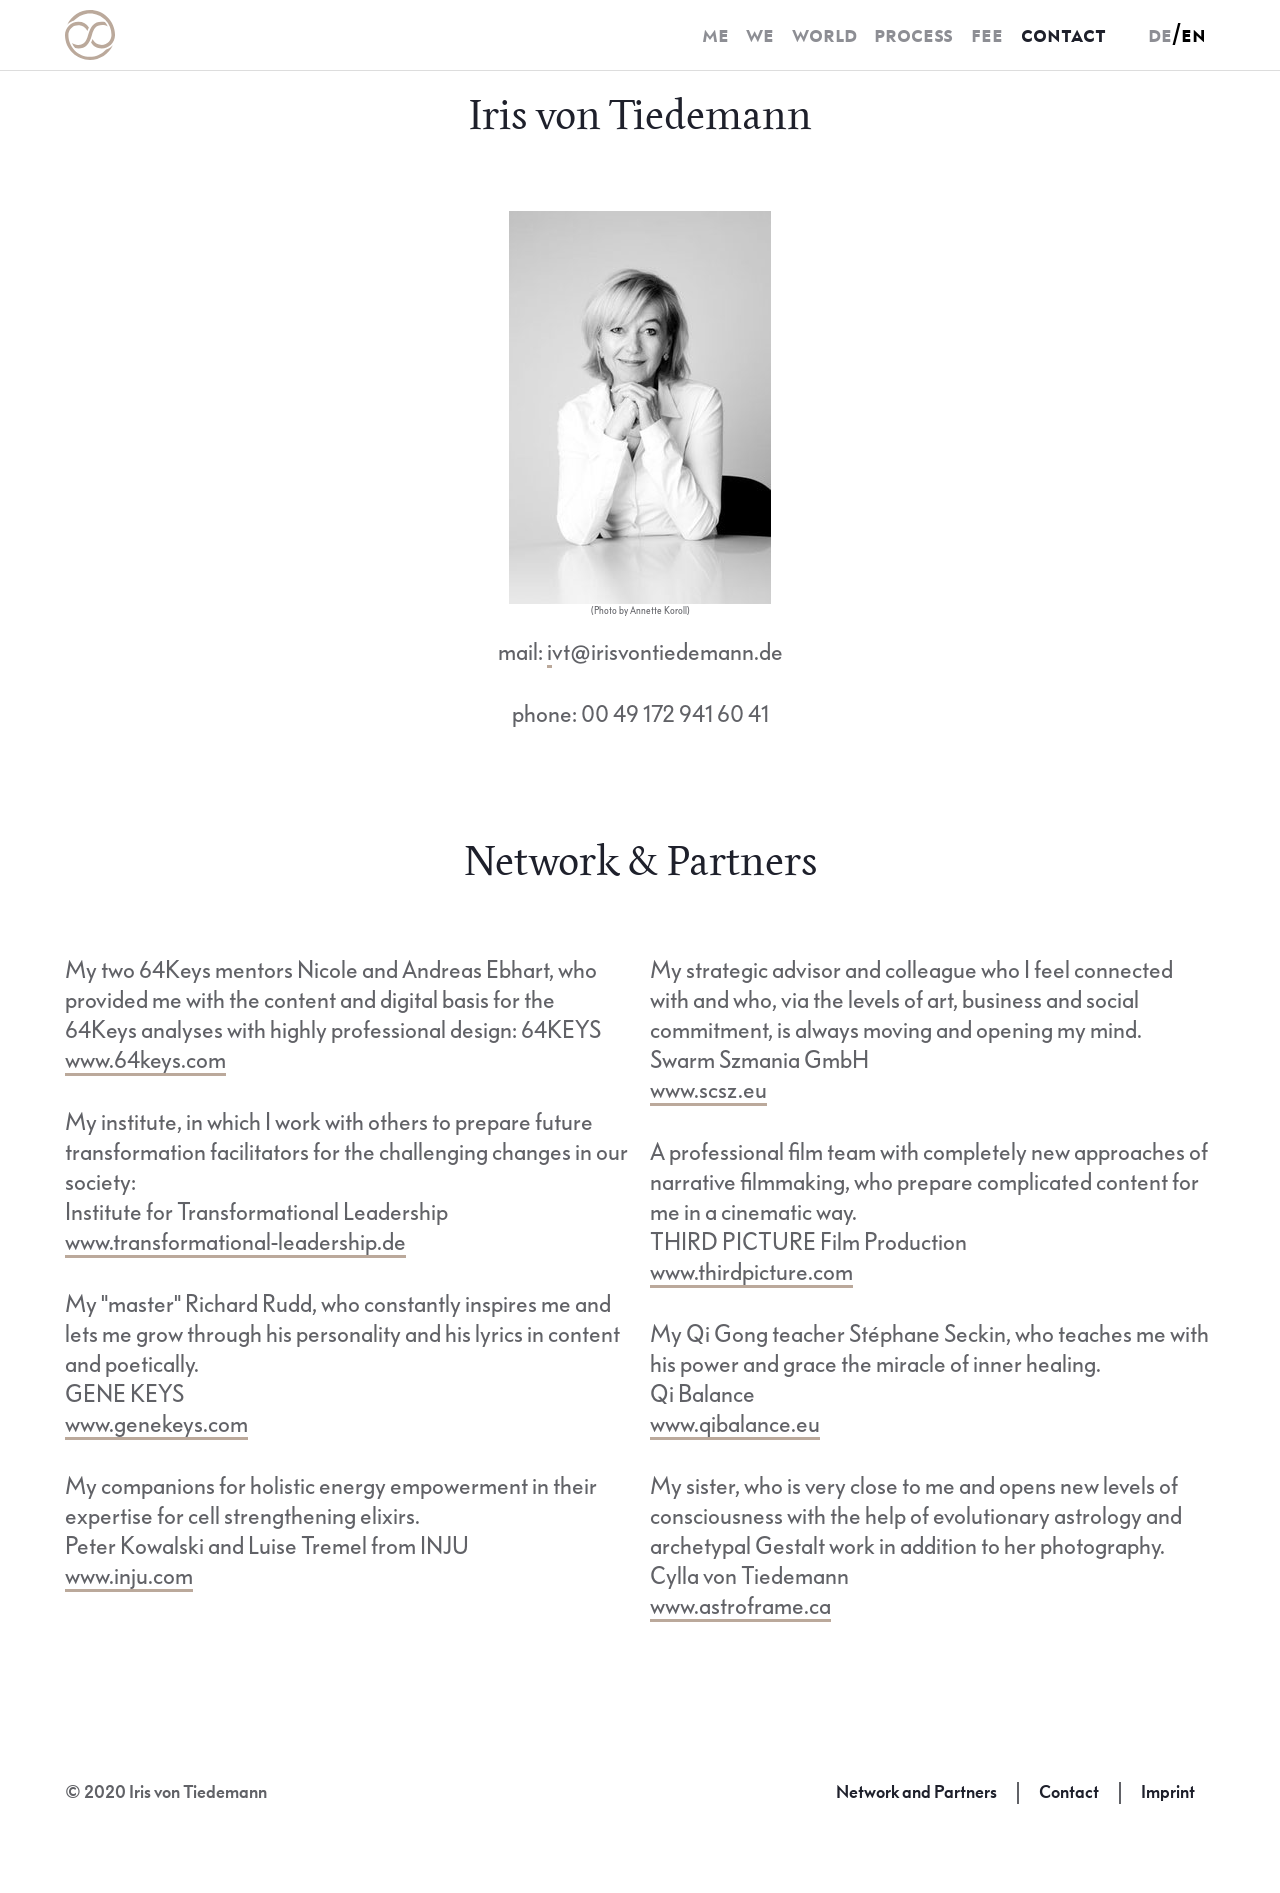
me (715, 34)
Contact (1069, 1792)
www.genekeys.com (156, 1424)
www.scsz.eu (708, 1090)
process (913, 34)
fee (987, 34)
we (760, 34)
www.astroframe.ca (740, 1606)
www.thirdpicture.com (751, 1272)
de (1160, 34)
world (824, 34)
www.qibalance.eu (735, 1424)
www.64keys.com (145, 1060)
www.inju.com (129, 1576)
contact (1063, 34)
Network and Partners (916, 1792)
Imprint (1168, 1792)
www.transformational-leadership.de (235, 1242)
